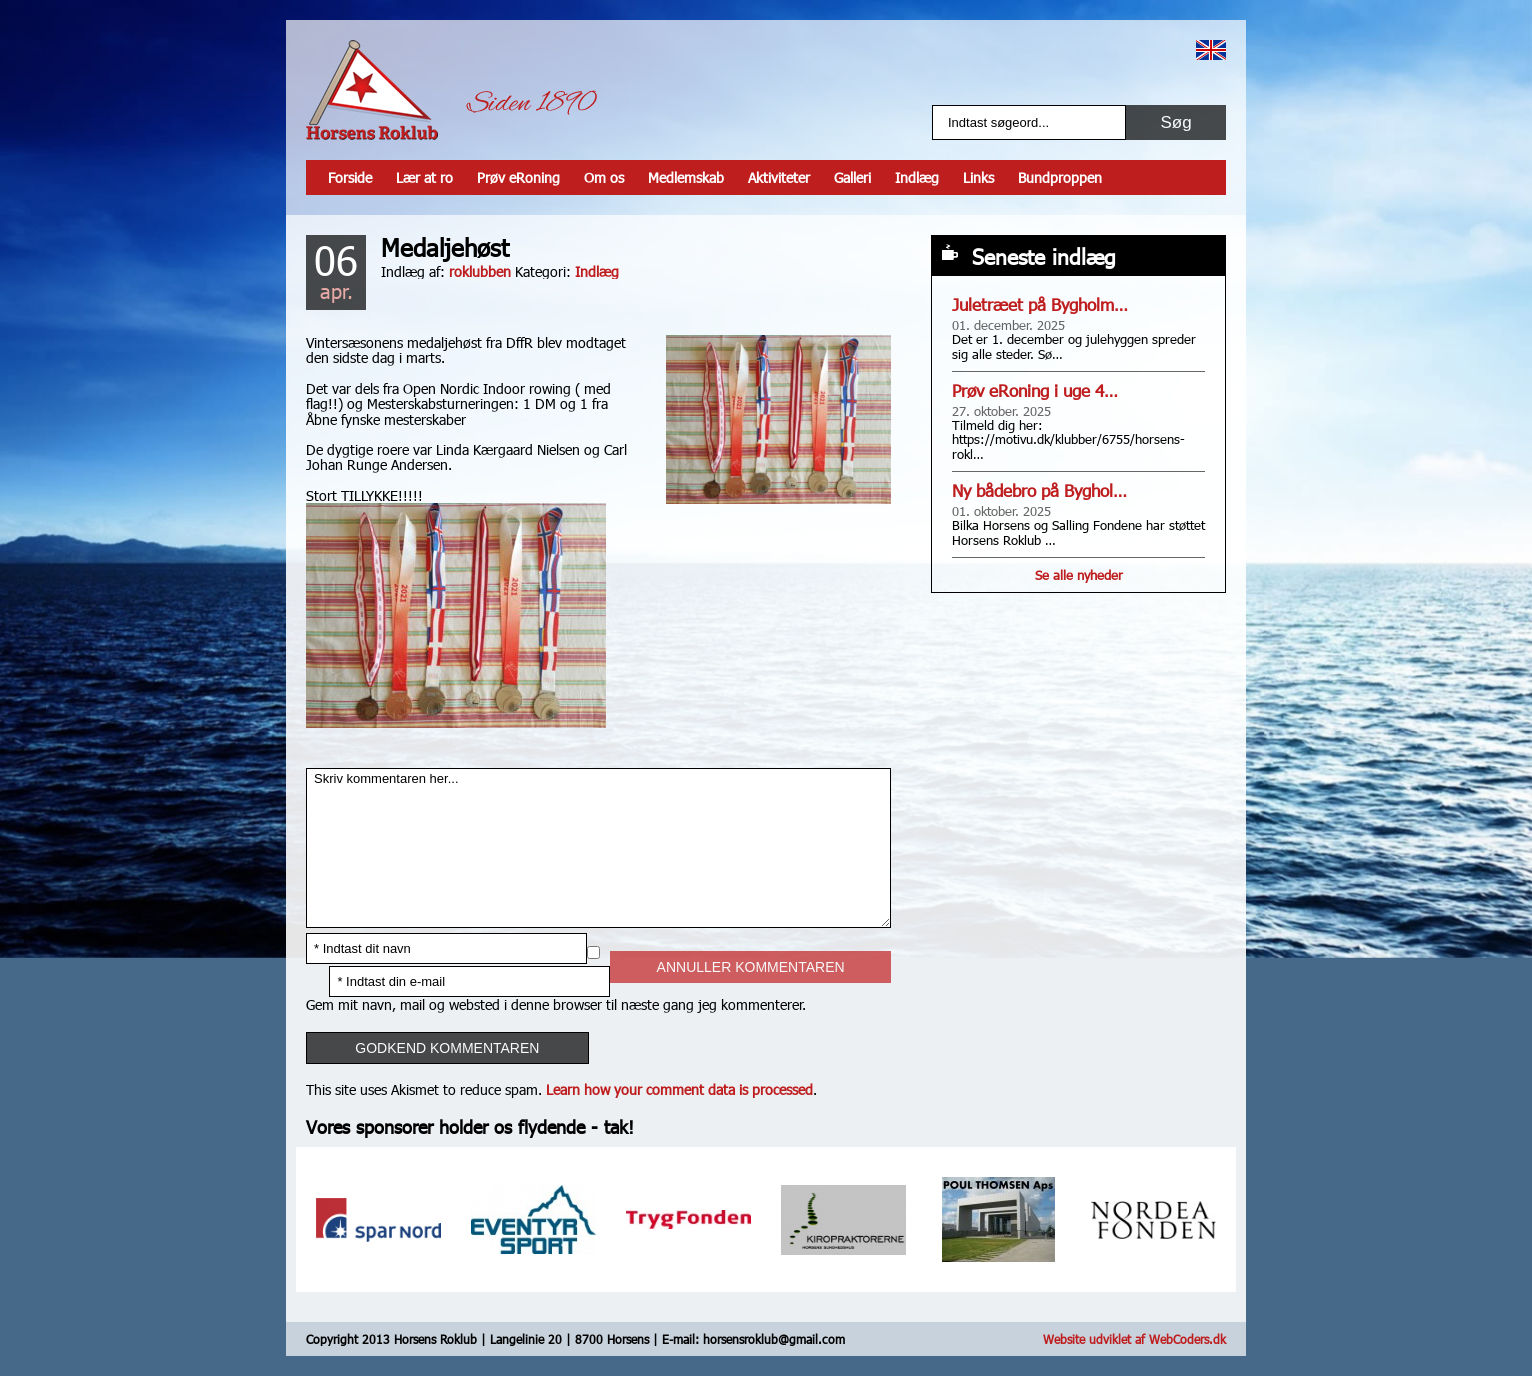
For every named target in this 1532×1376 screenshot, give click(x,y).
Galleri (852, 177)
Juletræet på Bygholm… (1040, 304)
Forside (350, 177)
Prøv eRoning (518, 177)
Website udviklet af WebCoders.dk (1134, 1339)
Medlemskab (686, 177)
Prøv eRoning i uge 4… (1035, 390)
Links (978, 177)
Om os (604, 177)
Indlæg (917, 177)
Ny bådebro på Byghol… (1039, 490)
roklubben (480, 271)
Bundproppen (1060, 177)
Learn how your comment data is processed (679, 1089)
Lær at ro (424, 177)
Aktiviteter (779, 177)
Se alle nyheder (1079, 575)
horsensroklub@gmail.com (774, 1339)
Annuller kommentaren (751, 967)
